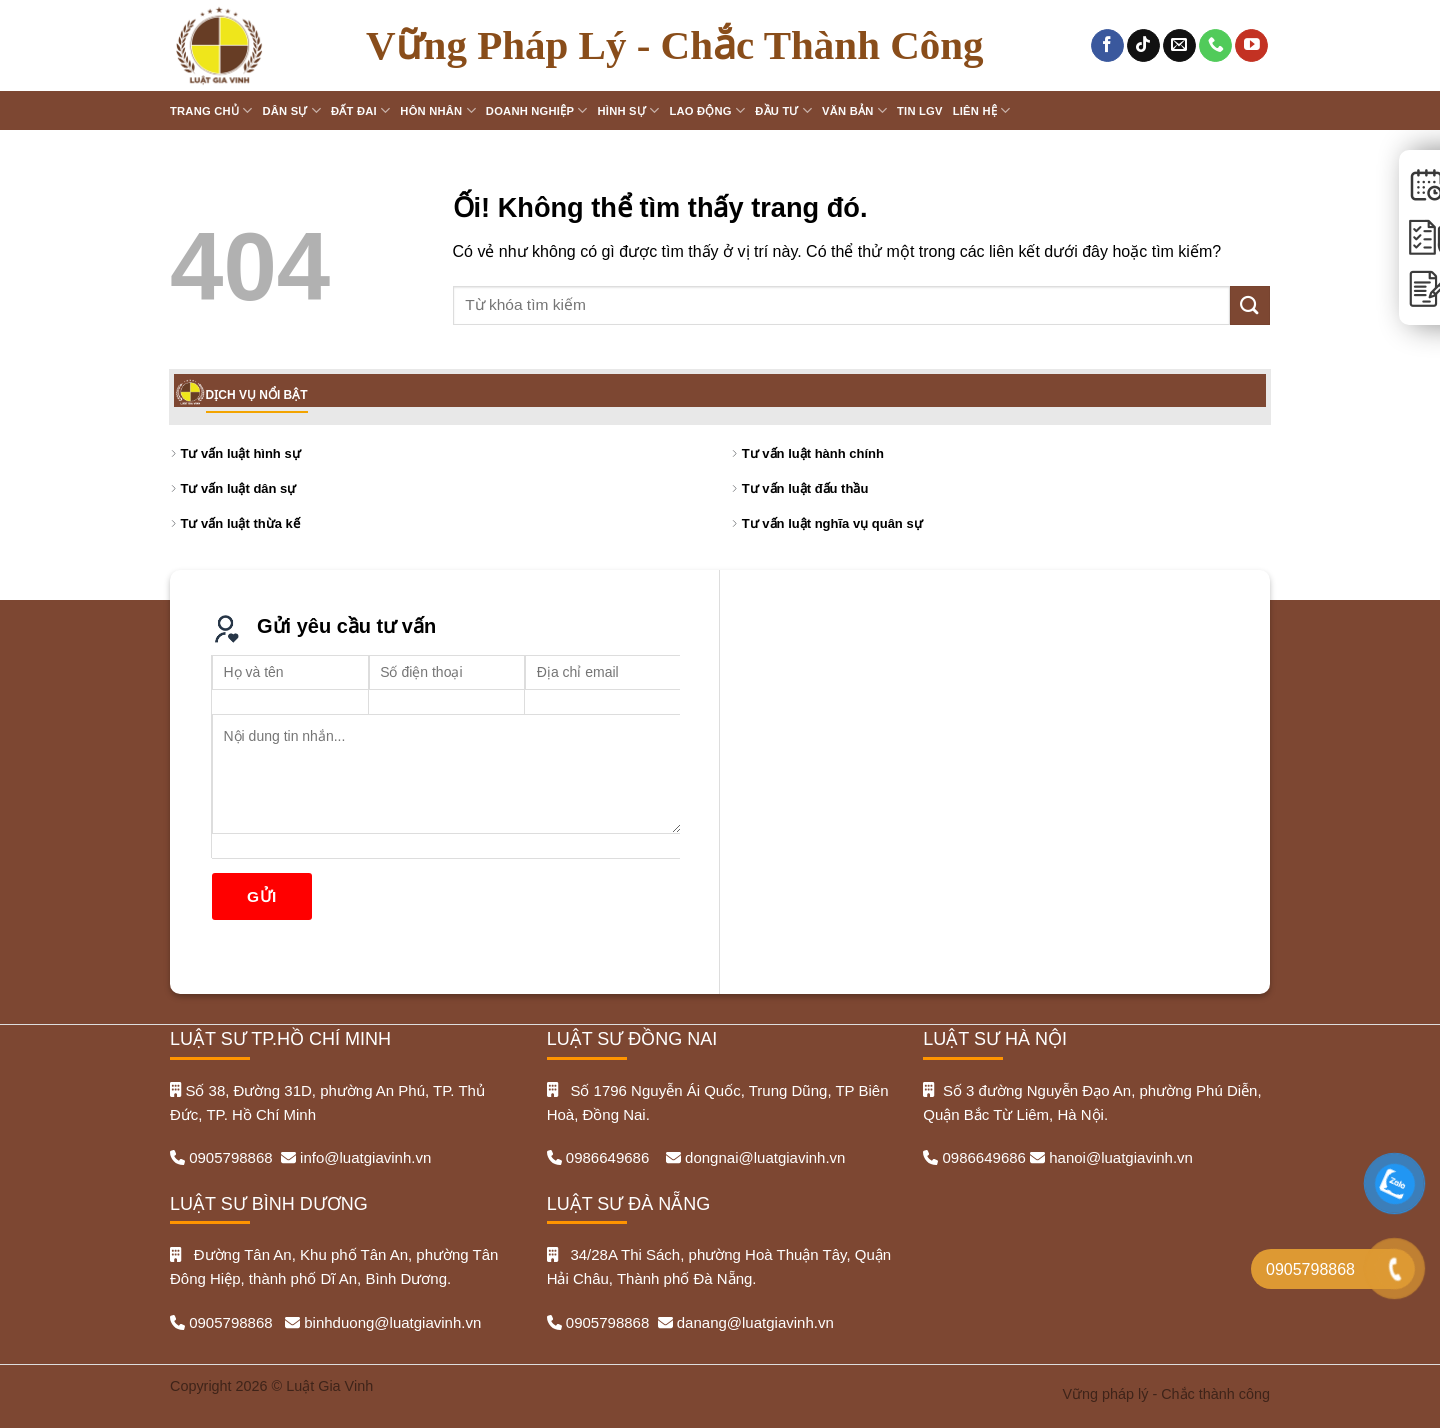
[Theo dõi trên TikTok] (1143, 46)
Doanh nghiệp (537, 110)
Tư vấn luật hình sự (241, 453)
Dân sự (291, 110)
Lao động (707, 110)
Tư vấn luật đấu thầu (805, 488)
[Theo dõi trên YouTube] (1251, 46)
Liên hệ (982, 110)
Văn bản (854, 110)
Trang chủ (211, 110)
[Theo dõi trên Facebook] (1107, 46)
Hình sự (629, 110)
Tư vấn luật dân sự (239, 488)
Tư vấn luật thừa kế (240, 523)
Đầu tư (783, 110)
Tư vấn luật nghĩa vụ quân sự (832, 523)
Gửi (262, 896)
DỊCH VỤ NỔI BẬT (257, 395)
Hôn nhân (438, 110)
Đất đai (360, 110)
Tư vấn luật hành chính (813, 453)
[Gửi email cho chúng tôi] (1179, 46)
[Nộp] (1250, 305)
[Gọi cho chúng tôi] (1215, 46)
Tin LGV (920, 111)
